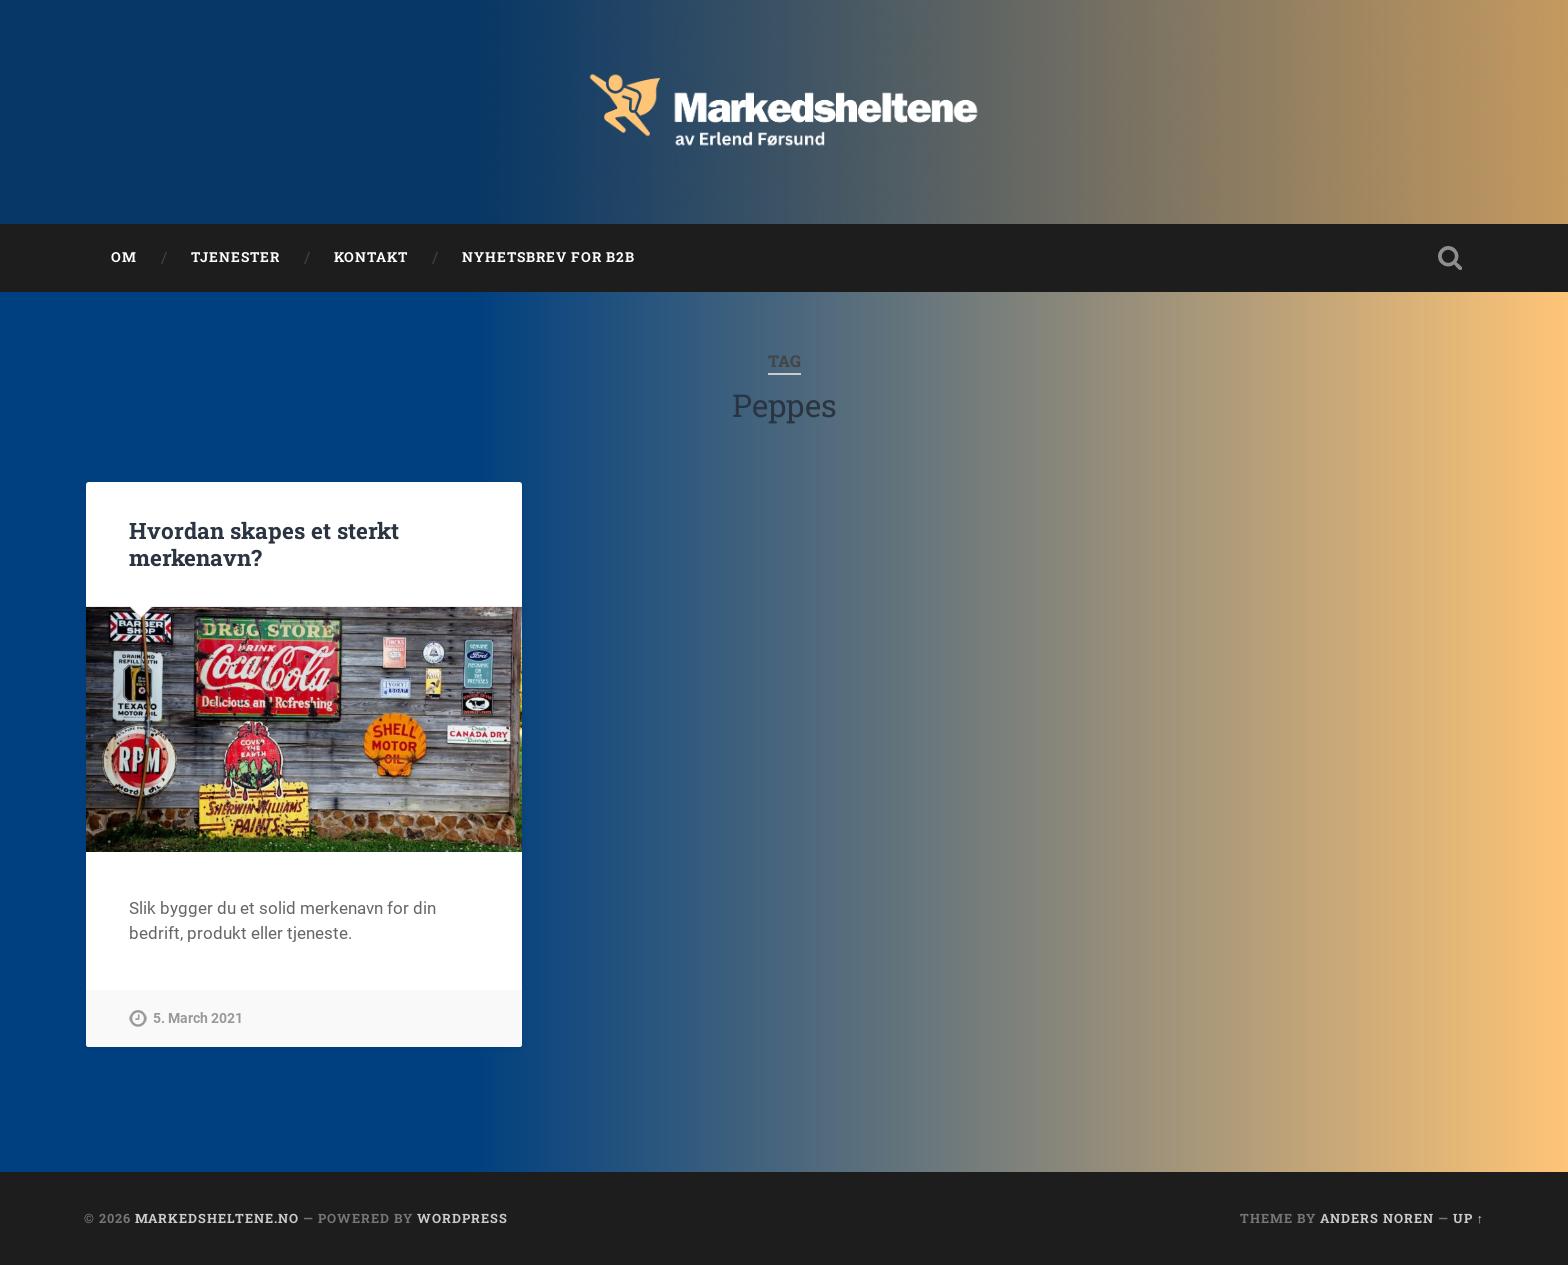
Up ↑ (1468, 1218)
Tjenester (235, 257)
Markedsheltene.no (217, 1218)
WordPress (462, 1218)
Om (124, 257)
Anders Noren (1377, 1218)
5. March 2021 (198, 1018)
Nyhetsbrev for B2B (548, 257)
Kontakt (371, 257)
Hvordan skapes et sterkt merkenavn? (264, 543)
